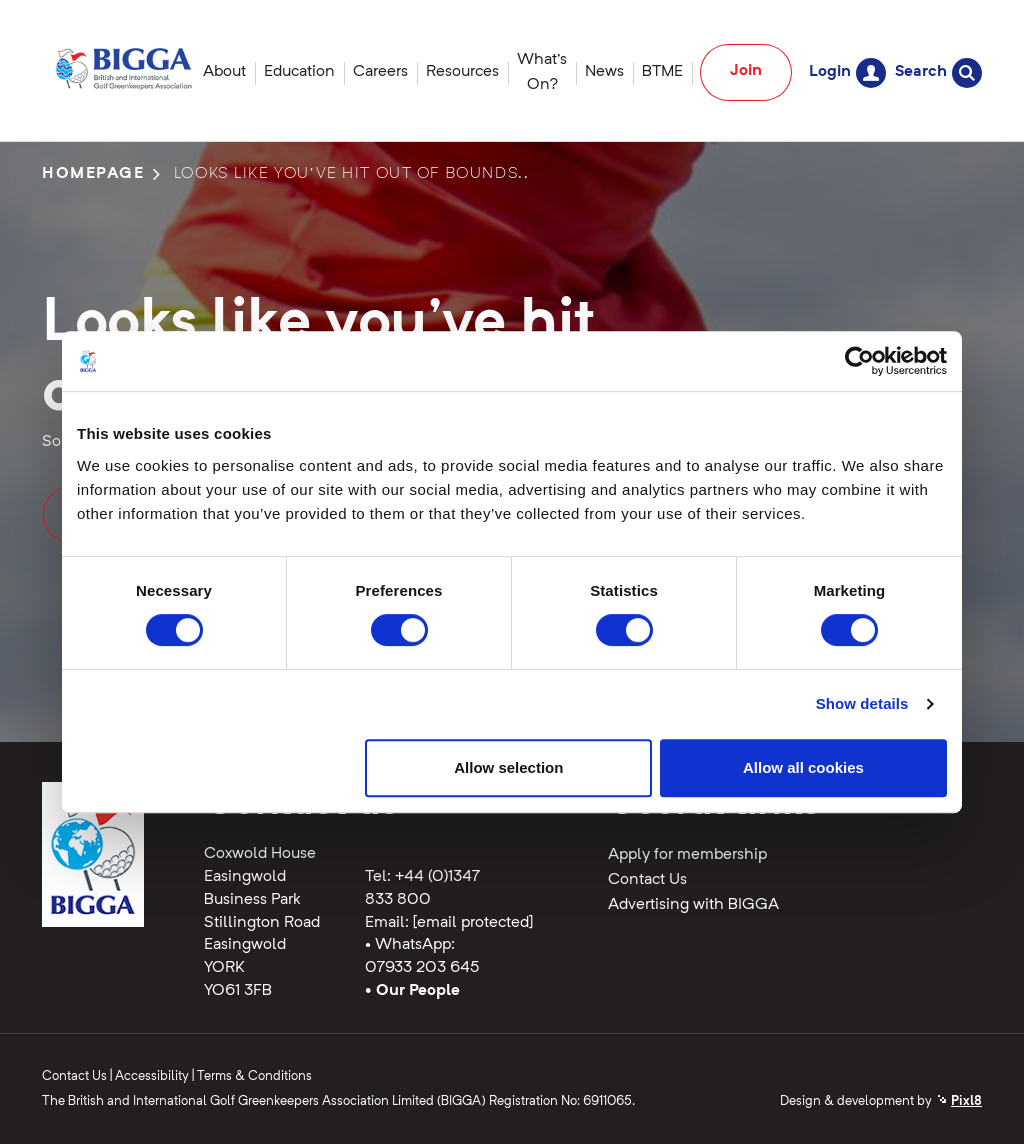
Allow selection (508, 767)
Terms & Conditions (254, 1076)
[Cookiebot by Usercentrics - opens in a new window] (859, 361)
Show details (862, 703)
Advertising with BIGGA (693, 905)
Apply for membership (687, 855)
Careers (380, 72)
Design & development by (881, 1101)
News (604, 72)
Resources (462, 72)
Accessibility (152, 1076)
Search (938, 72)
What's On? (542, 72)
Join (746, 71)
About (224, 72)
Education (299, 72)
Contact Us (647, 880)
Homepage (93, 174)
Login (847, 72)
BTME (662, 72)
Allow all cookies (803, 767)
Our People (418, 991)
